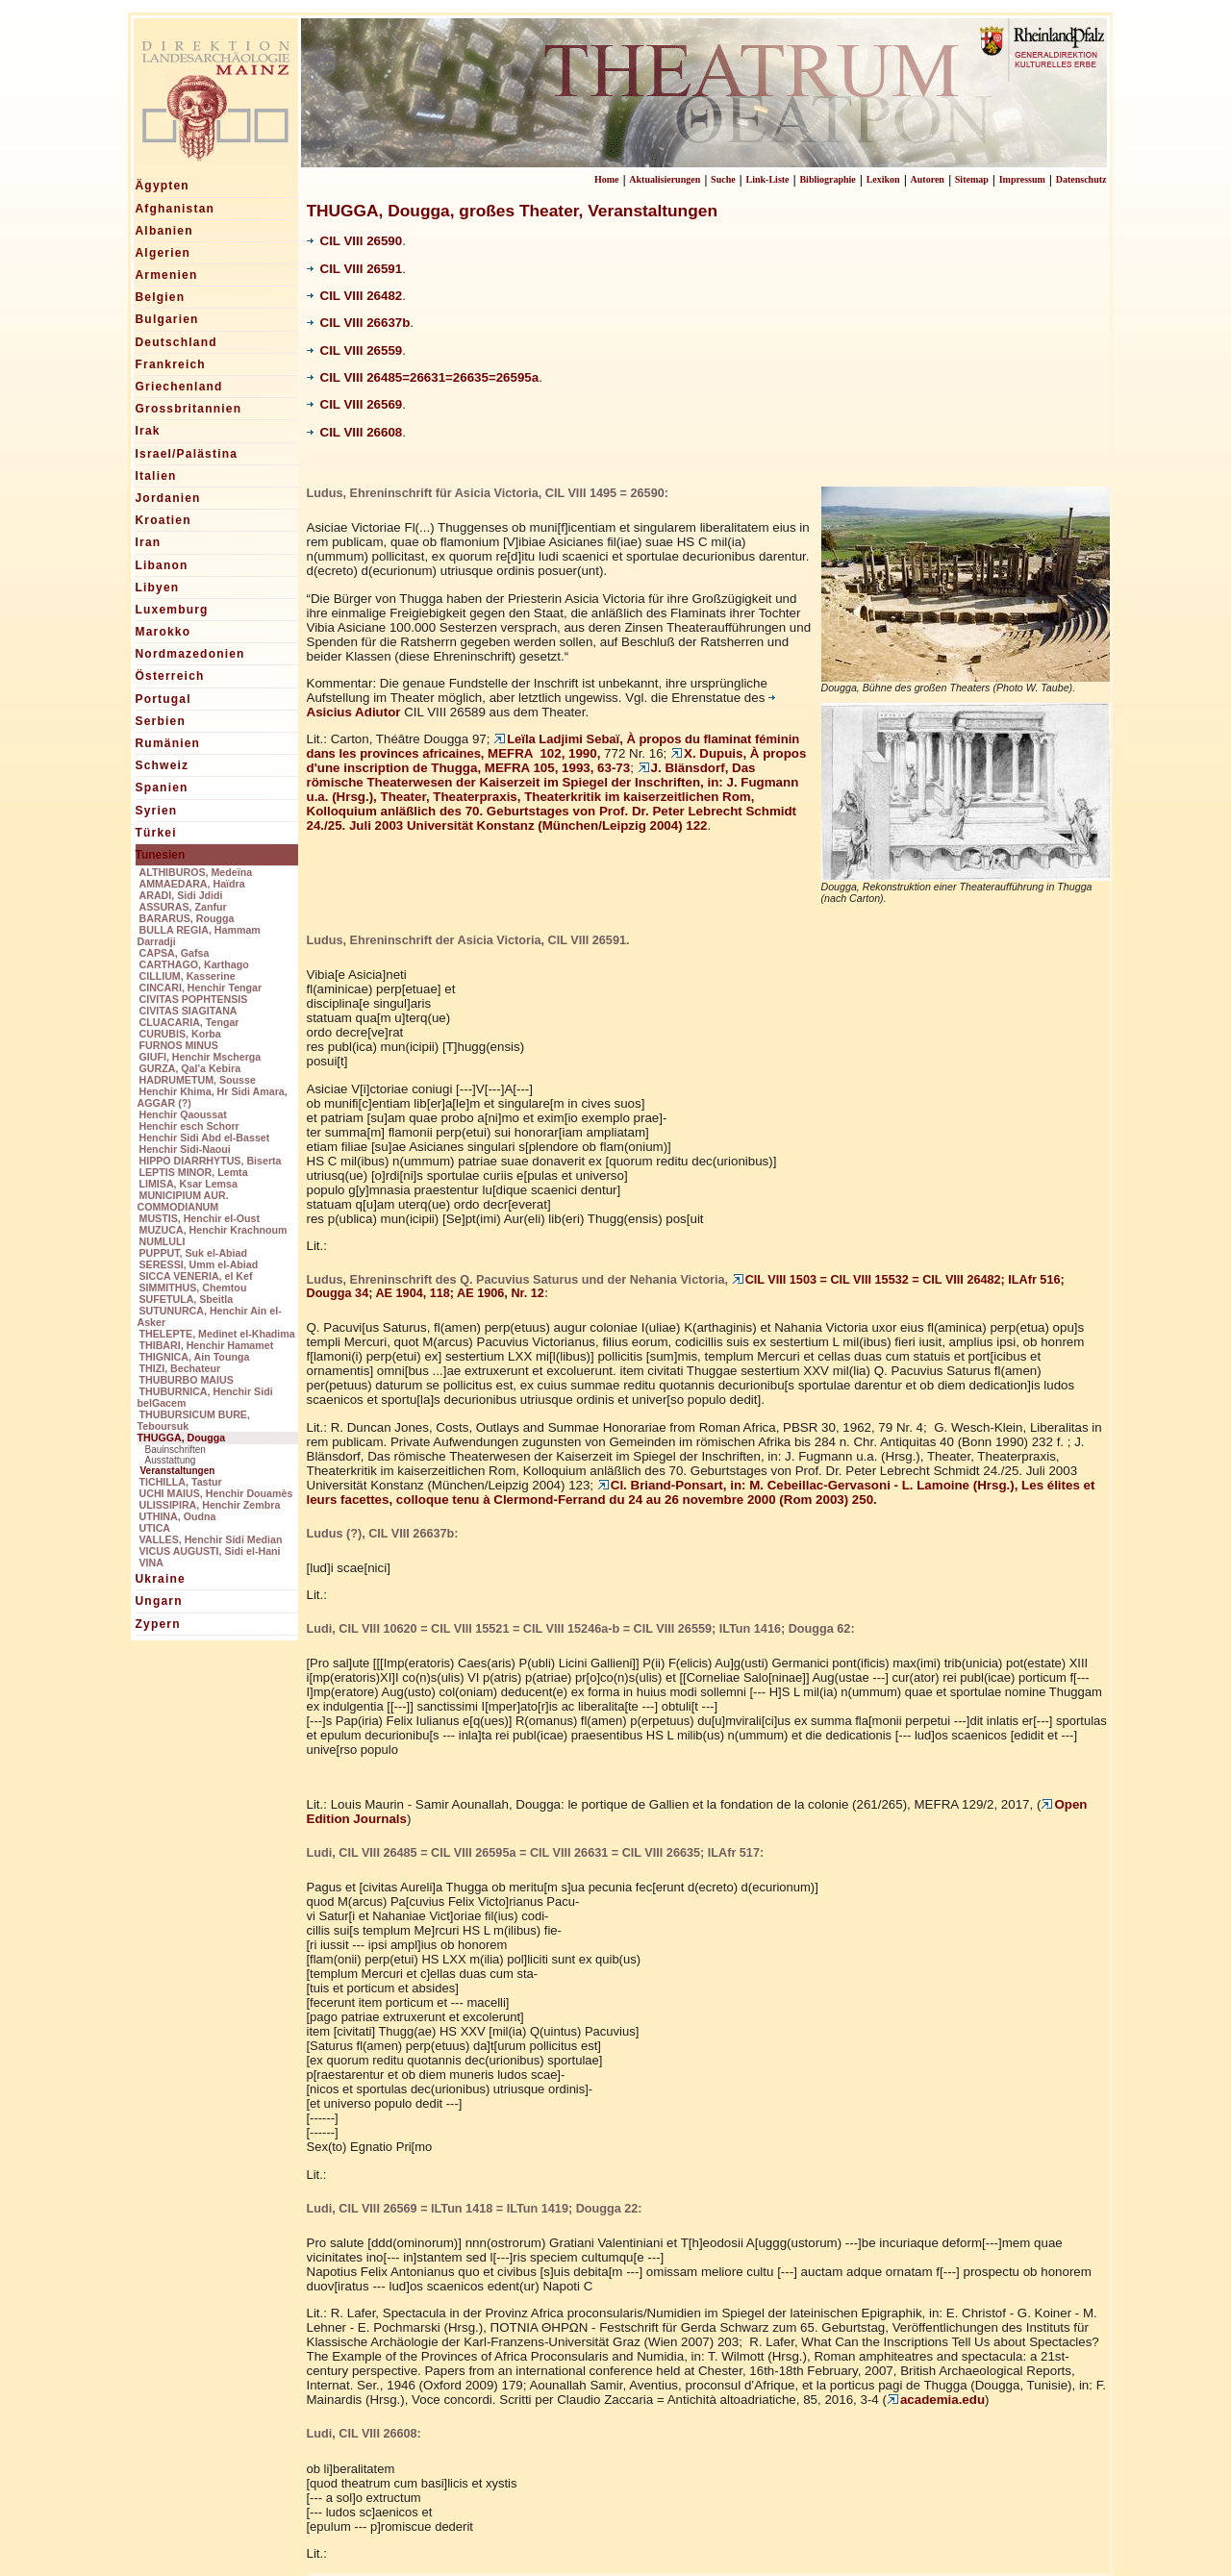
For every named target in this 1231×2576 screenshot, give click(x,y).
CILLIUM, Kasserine (187, 976)
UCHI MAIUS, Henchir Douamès (216, 1493)
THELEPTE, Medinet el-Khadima (217, 1333)
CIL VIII (337, 295)
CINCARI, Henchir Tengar (201, 987)
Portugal (163, 699)
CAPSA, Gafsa (174, 953)
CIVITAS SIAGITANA (188, 1010)
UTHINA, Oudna (177, 1516)
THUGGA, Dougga (182, 1437)
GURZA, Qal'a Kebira (190, 1068)
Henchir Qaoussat (183, 1114)
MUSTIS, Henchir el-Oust (200, 1218)
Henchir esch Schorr (189, 1126)
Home (606, 179)
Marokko (163, 631)
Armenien (167, 275)
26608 (384, 432)
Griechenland (179, 386)
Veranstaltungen (177, 1470)
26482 (384, 295)
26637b (388, 322)
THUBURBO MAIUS (186, 1380)
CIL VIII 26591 (355, 269)
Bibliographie (827, 179)
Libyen (158, 587)
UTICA (155, 1528)
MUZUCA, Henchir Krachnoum (213, 1230)
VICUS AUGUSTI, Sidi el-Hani (210, 1551)
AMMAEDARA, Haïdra (192, 883)
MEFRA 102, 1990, (553, 746)
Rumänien (168, 743)
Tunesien (161, 855)
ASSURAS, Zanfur (183, 907)
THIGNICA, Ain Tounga (194, 1357)
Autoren (927, 179)
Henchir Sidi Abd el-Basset (204, 1137)
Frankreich (171, 364)
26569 (384, 404)
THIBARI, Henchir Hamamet (206, 1345)
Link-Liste (768, 179)
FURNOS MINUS (178, 1045)
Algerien (163, 253)
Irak (148, 431)
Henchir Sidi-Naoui (185, 1149)
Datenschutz (1081, 179)
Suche (723, 179)
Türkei (156, 832)
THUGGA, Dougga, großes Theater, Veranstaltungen (512, 210)
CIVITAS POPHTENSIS (193, 999)
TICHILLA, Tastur (180, 1482)
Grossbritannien (189, 408)
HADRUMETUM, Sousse (197, 1080)
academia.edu (936, 2399)
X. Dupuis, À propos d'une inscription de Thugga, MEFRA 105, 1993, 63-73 (557, 760)
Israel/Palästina (187, 454)
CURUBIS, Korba (180, 1033)
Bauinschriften (175, 1449)
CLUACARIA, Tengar (189, 1022)
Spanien (162, 787)
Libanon (162, 565)
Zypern (158, 1624)
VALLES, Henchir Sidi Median (211, 1539)
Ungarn (159, 1601)
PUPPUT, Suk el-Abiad (193, 1253)
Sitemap (972, 179)
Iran (149, 542)
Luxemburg (172, 609)
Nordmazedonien (190, 654)
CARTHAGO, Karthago (194, 964)
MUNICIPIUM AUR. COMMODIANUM (183, 1201)
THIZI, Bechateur (180, 1368)
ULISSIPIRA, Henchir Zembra (210, 1505)
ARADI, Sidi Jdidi (181, 895)
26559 (384, 350)
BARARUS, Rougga (187, 918)
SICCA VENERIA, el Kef (196, 1276)
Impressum (1022, 179)
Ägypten (162, 185)
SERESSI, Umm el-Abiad (199, 1264)
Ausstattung (170, 1460)
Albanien (164, 231)
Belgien (161, 297)
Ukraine (161, 1579)
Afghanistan (175, 208)
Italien (156, 476)
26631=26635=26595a (474, 377)
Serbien (161, 721)
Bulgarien (167, 319)
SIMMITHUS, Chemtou (193, 1287)
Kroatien (163, 520)
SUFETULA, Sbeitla (186, 1299)
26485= (388, 377)
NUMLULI (162, 1241)
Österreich (170, 676)
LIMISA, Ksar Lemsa (188, 1183)
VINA (151, 1562)
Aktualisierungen (664, 179)
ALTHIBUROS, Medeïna (196, 872)
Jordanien (168, 498)
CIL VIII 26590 (355, 241)
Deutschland (176, 342)
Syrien (157, 810)
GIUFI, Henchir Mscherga (200, 1057)
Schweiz (162, 765)
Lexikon (883, 179)
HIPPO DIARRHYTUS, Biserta (210, 1160)
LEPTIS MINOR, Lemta (193, 1172)
